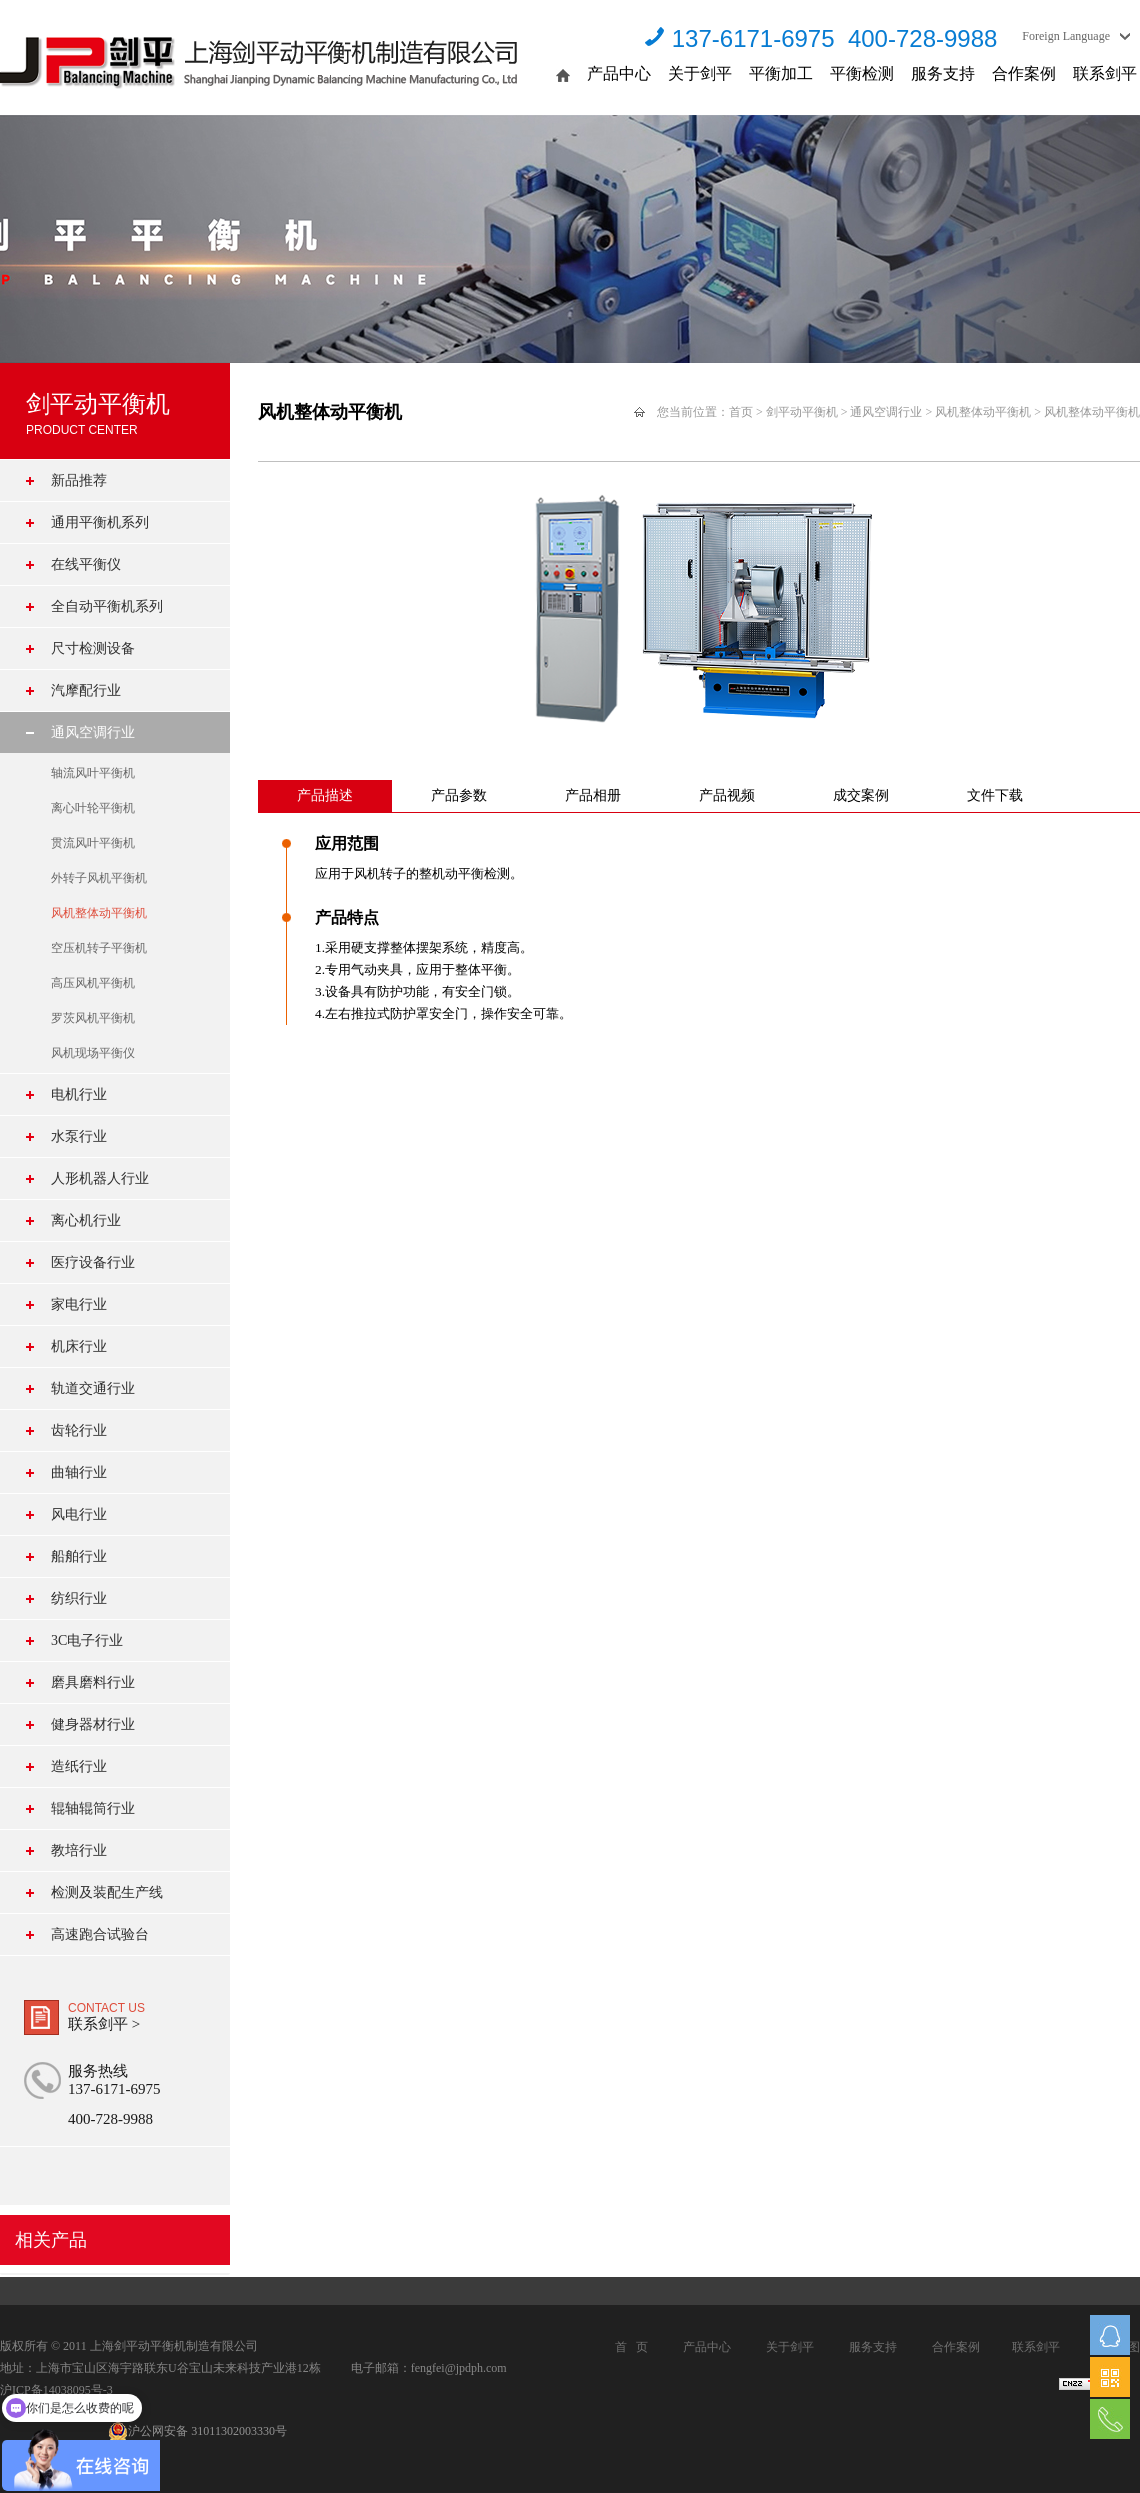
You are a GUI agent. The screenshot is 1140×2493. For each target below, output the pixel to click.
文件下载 (995, 795)
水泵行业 (79, 1136)
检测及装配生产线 (107, 1892)
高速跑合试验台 (100, 1934)
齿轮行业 (79, 1430)
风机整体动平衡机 (99, 913)
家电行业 (79, 1304)
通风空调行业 (93, 732)
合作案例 (1024, 73)
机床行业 (79, 1346)
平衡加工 (781, 73)
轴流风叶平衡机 (93, 773)
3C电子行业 (87, 1640)
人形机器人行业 (100, 1178)
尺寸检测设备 (93, 648)
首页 (741, 412)
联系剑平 (1105, 73)
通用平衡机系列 (100, 522)
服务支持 (943, 73)
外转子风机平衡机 (99, 878)
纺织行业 (79, 1598)
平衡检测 (862, 73)
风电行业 (79, 1514)
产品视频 (727, 795)
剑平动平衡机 (802, 412)
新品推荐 (79, 480)
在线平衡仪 (86, 564)
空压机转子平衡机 (99, 948)
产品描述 (325, 795)
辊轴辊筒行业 (93, 1808)
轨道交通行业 (93, 1388)
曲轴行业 (79, 1472)
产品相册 (593, 795)
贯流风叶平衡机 (93, 843)
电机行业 (79, 1094)
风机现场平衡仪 (93, 1053)
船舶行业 (79, 1556)
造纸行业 (79, 1766)
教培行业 (79, 1850)
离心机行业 (86, 1220)
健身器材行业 (93, 1724)
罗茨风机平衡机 (93, 1018)
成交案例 (861, 795)
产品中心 (619, 73)
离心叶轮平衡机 (93, 808)
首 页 (631, 2347)
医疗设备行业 (93, 1262)
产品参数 (459, 795)
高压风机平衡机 (93, 983)
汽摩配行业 (86, 690)
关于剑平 (700, 73)
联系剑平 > (104, 2024)
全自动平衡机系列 (107, 606)
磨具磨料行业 (93, 1682)
